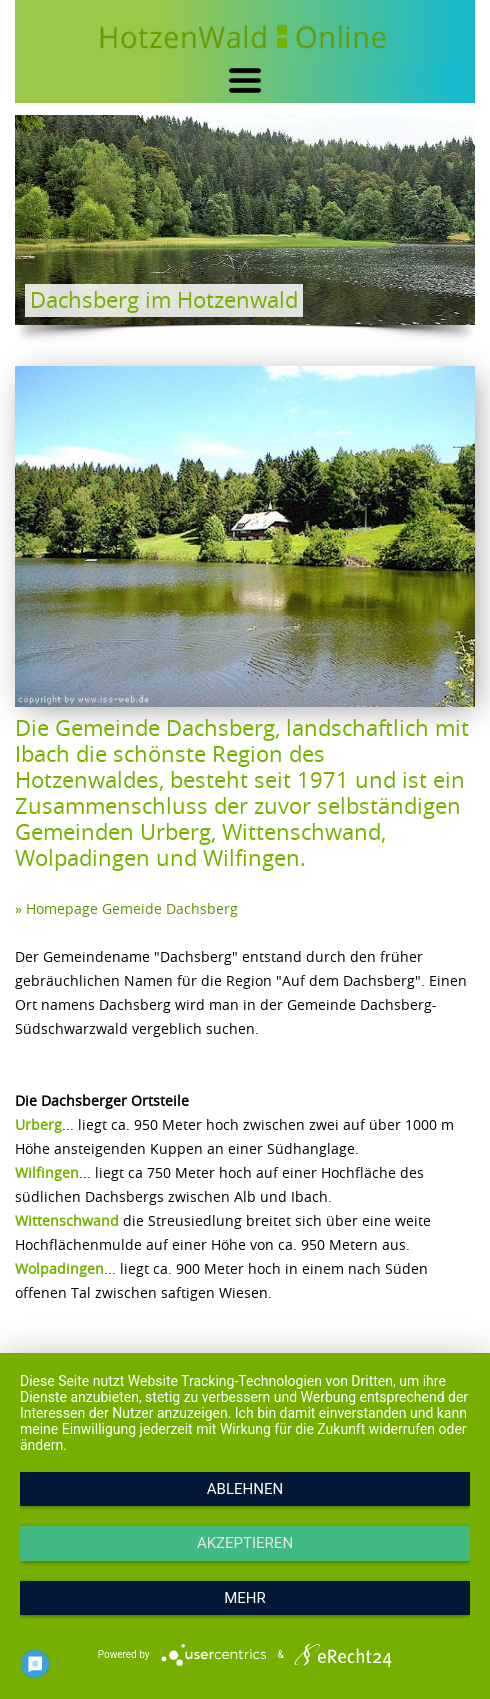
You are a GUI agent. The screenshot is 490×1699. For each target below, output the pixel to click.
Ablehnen (245, 1489)
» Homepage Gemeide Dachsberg (126, 908)
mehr (245, 1598)
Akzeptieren (245, 1543)
